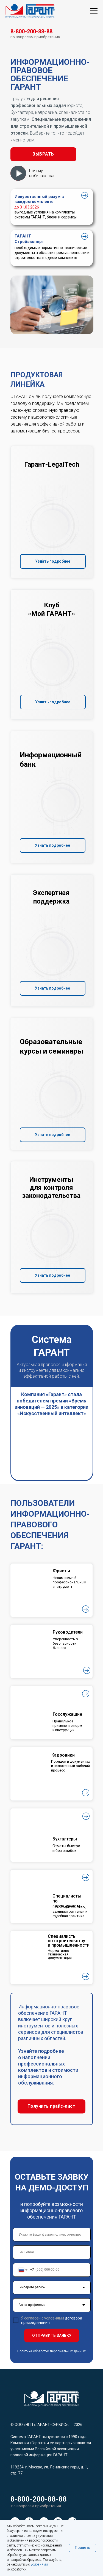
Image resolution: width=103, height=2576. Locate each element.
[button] (43, 154)
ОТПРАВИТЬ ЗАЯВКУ (51, 2335)
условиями (39, 2564)
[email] (52, 2252)
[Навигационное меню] (94, 11)
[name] (52, 2234)
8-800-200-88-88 (38, 2499)
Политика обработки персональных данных (51, 2351)
